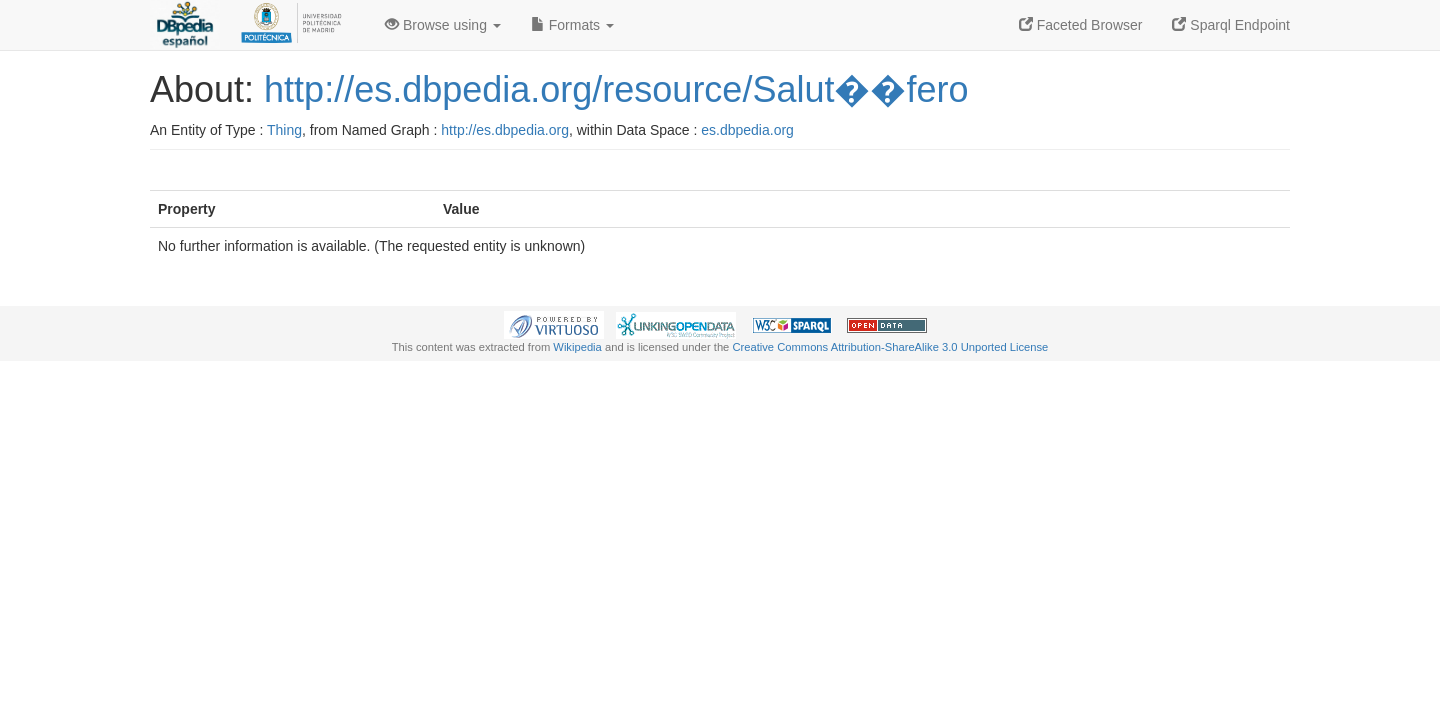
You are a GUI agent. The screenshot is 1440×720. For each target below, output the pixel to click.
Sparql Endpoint (1231, 25)
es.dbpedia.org (747, 130)
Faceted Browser (1081, 25)
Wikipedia (577, 347)
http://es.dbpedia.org (505, 130)
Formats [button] (572, 25)
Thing (284, 130)
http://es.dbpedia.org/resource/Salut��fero (616, 89)
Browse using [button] (443, 25)
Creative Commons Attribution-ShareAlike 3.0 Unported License (890, 347)
